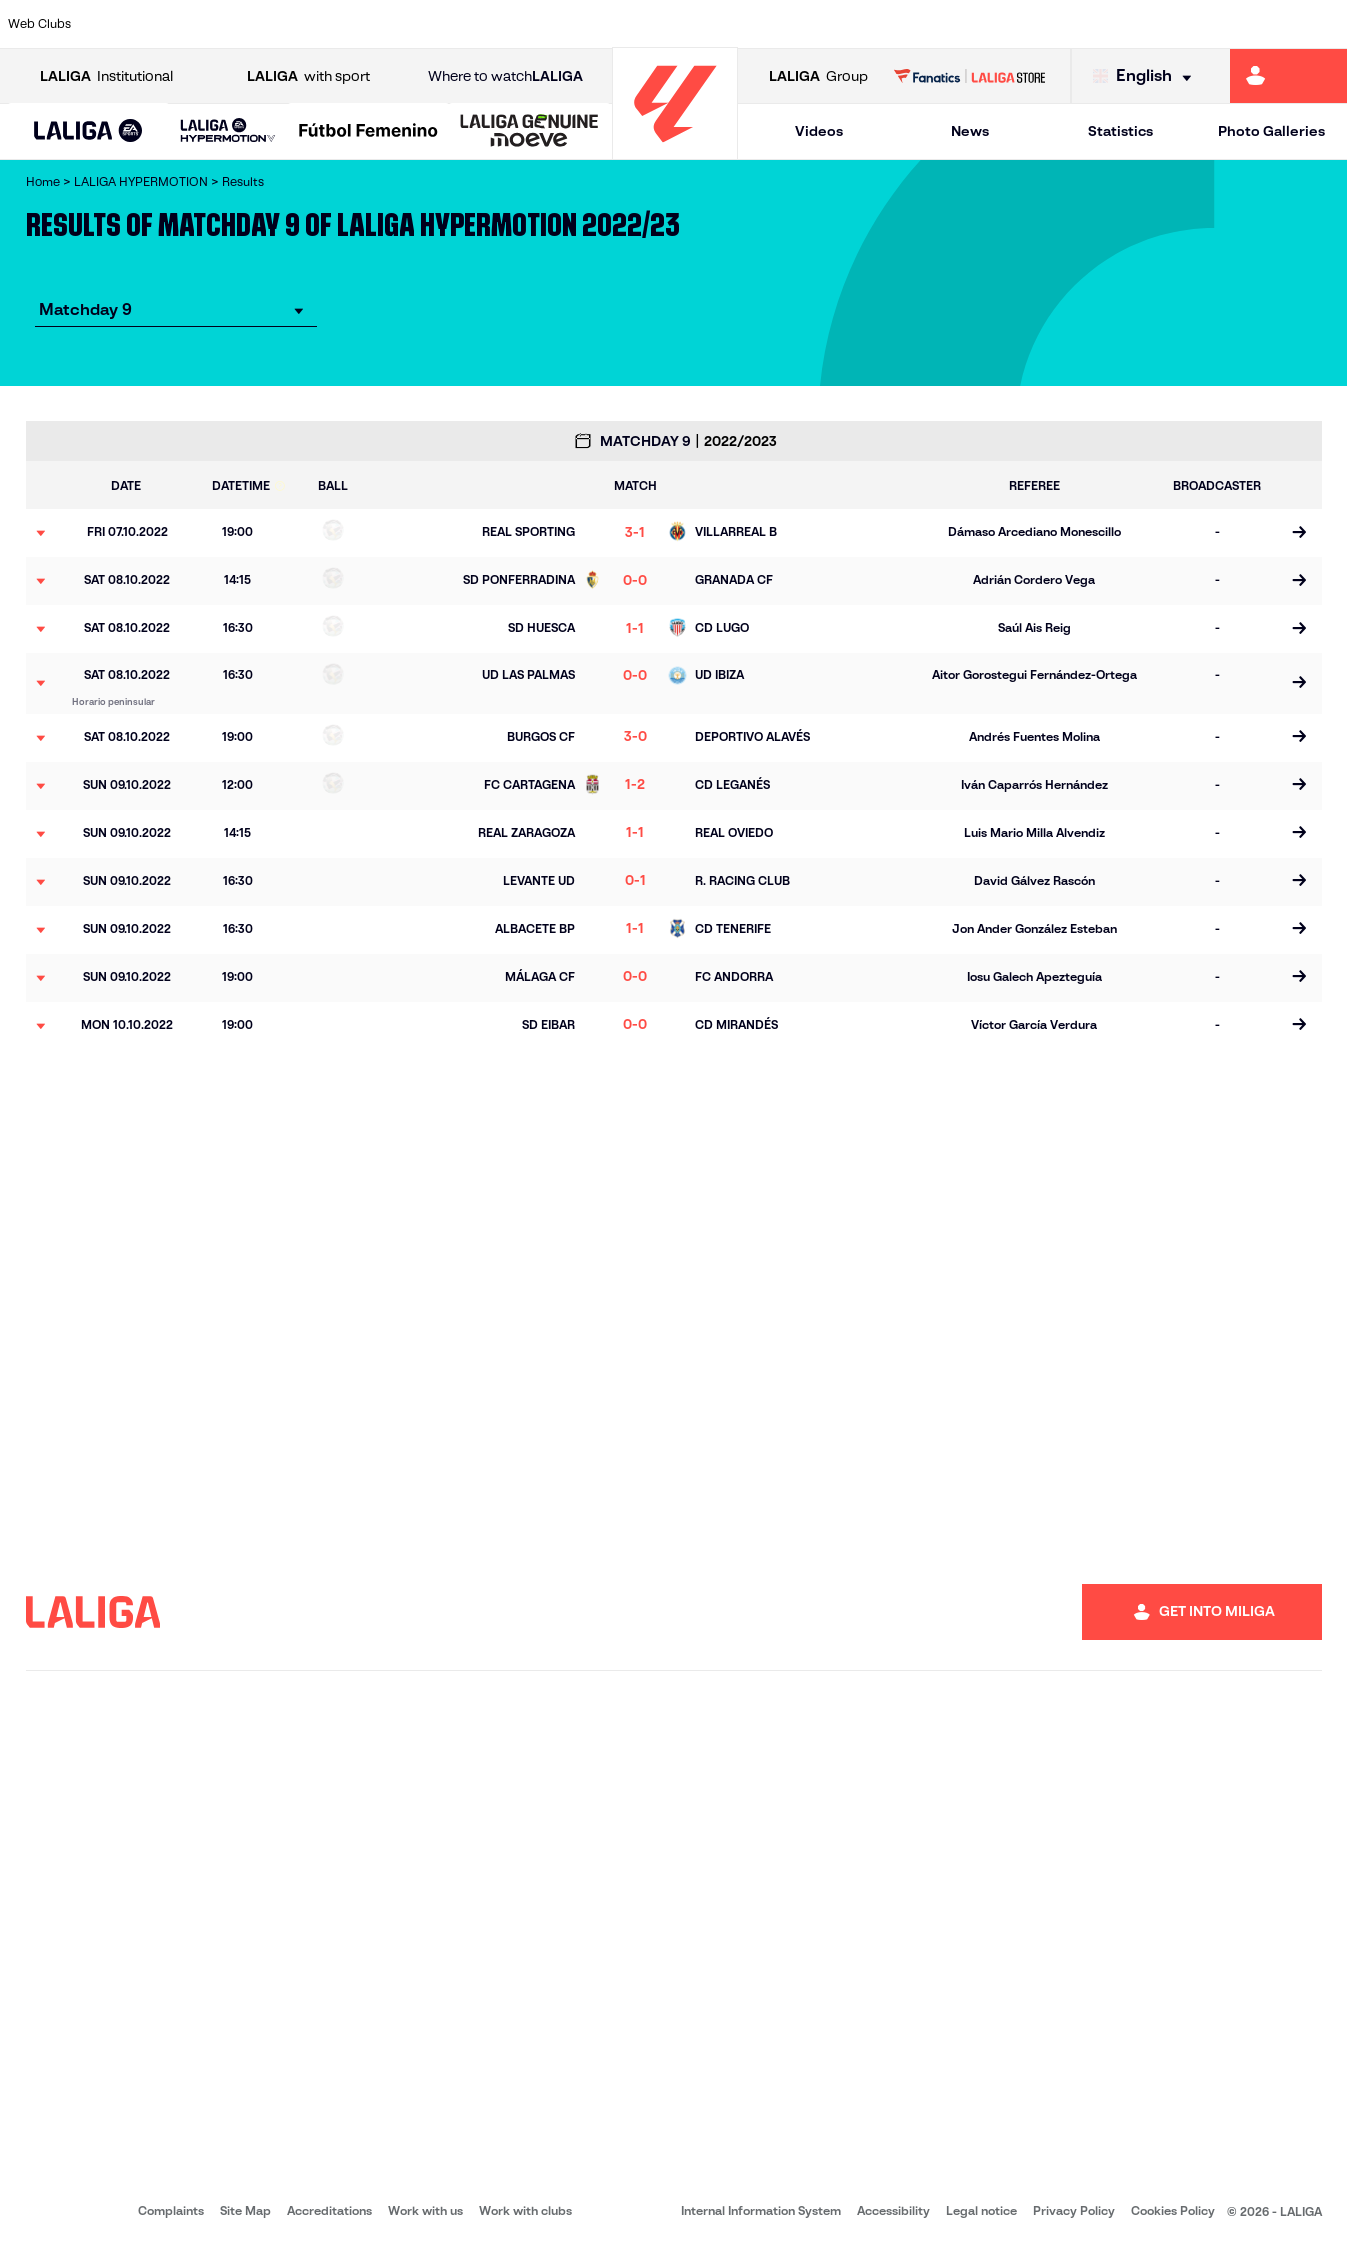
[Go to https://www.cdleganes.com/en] (459, 24)
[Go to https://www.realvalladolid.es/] (1209, 24)
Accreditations (329, 2210)
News (970, 131)
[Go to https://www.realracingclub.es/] (863, 24)
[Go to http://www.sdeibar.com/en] (1093, 24)
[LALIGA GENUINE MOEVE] (529, 132)
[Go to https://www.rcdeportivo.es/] (920, 24)
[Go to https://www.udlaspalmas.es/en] (805, 24)
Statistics (1120, 131)
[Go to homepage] (675, 150)
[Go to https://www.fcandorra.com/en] (1266, 24)
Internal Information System (761, 2210)
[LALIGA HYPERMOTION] (228, 131)
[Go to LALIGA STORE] (969, 76)
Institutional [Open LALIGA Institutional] (106, 76)
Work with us (425, 2210)
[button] (88, 131)
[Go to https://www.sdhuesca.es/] (1151, 24)
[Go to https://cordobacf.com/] (575, 24)
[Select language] (1147, 76)
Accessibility (893, 2210)
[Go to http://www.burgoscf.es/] (229, 24)
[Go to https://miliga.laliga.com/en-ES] (1288, 76)
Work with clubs (525, 2210)
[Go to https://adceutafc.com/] (402, 24)
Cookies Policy (1173, 2210)
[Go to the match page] (1299, 533)
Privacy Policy (1074, 2210)
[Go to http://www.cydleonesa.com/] (517, 24)
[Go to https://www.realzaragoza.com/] (1036, 24)
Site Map (245, 2210)
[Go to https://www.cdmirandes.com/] (748, 24)
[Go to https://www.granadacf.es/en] (632, 24)
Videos (819, 131)
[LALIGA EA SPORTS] (88, 132)
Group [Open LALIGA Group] (818, 76)
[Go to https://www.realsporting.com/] (978, 24)
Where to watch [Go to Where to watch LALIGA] (505, 76)
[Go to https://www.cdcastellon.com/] (344, 24)
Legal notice (981, 2210)
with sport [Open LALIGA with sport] (308, 76)
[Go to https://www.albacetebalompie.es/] (114, 24)
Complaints (171, 2210)
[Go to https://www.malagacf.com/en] (690, 24)
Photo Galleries (1271, 131)
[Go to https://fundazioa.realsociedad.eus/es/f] (1324, 24)
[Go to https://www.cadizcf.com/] (287, 24)
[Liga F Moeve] (368, 132)
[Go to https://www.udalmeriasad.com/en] (171, 24)
